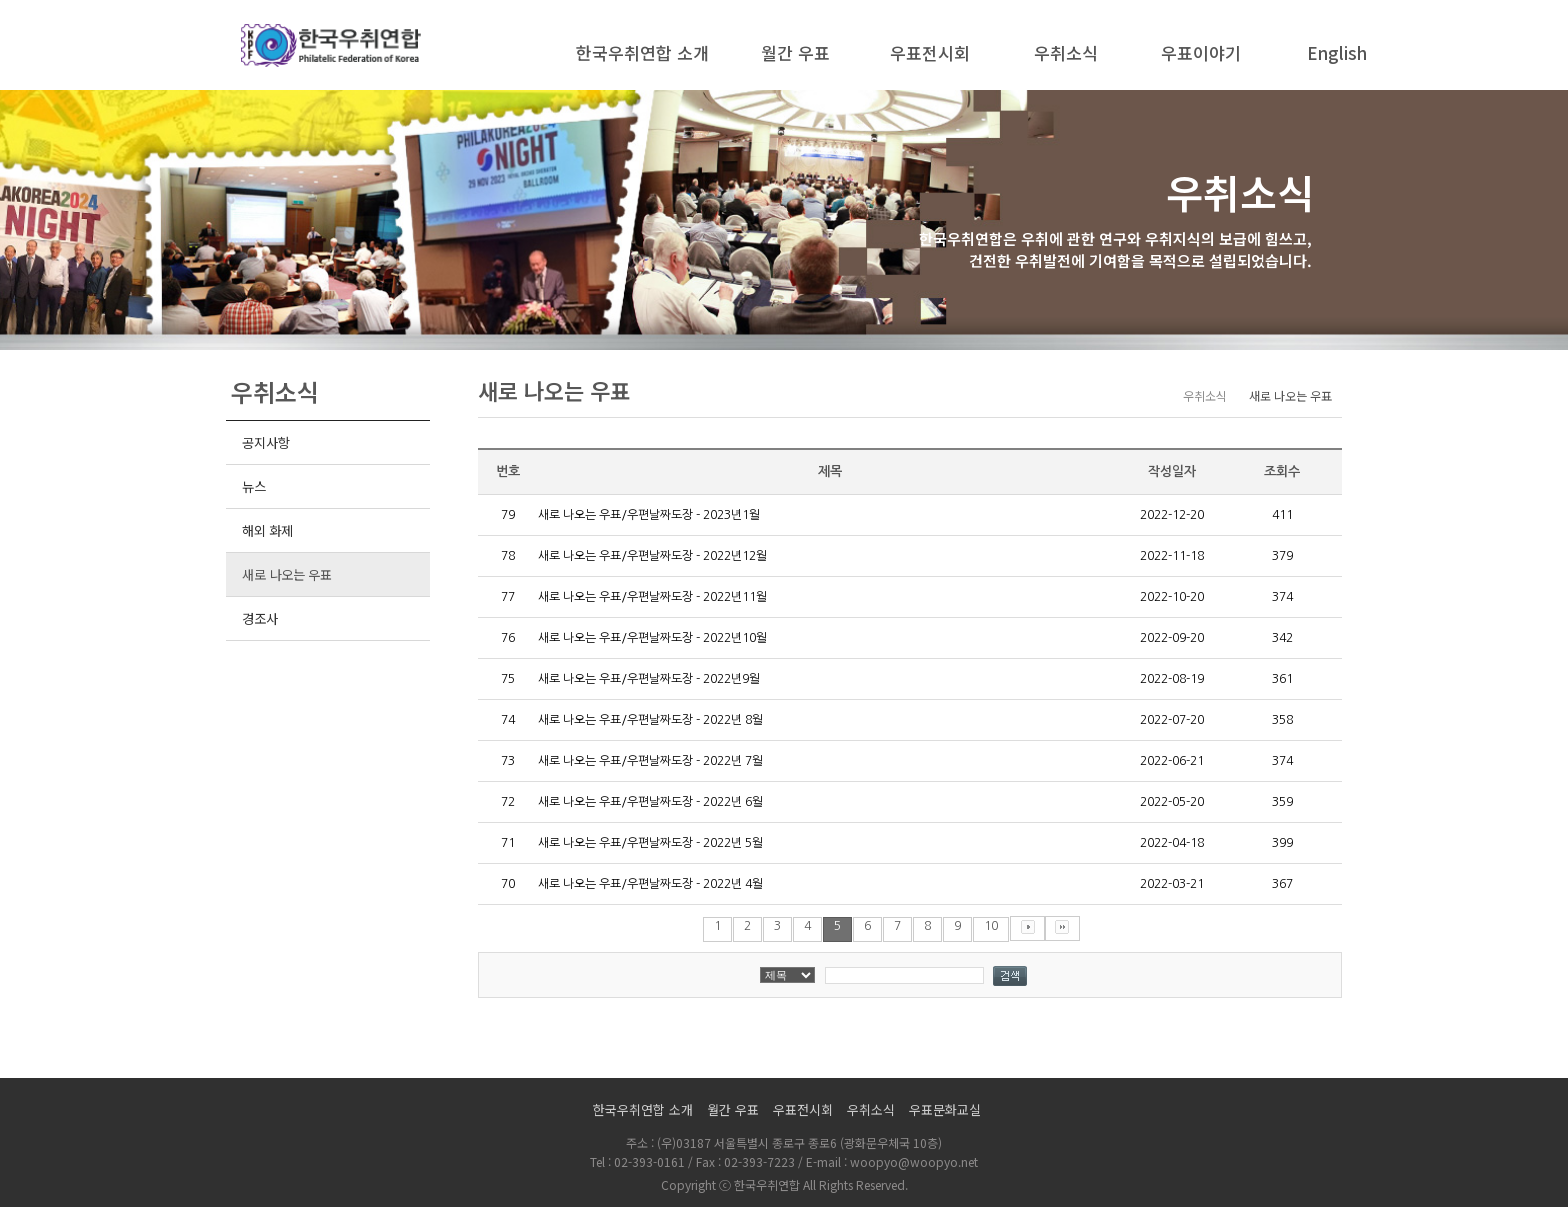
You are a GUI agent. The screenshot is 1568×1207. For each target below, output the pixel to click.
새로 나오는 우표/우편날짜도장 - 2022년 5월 (650, 843)
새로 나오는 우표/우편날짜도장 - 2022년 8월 (650, 720)
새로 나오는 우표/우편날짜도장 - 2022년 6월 (650, 802)
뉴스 (253, 486)
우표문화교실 (945, 1109)
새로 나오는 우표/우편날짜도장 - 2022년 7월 (650, 761)
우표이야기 (1201, 52)
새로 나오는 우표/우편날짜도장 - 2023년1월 (649, 515)
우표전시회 (930, 52)
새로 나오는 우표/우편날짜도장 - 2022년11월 (652, 597)
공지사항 (265, 442)
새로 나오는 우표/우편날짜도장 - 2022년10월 (652, 638)
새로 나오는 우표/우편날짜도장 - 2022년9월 (649, 679)
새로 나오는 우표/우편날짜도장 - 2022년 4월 (650, 884)
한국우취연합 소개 (642, 52)
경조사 (259, 618)
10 (991, 926)
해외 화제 (267, 530)
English (1337, 52)
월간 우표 (795, 52)
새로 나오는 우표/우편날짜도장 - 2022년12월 (652, 556)
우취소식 (1066, 52)
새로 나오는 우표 (287, 574)
